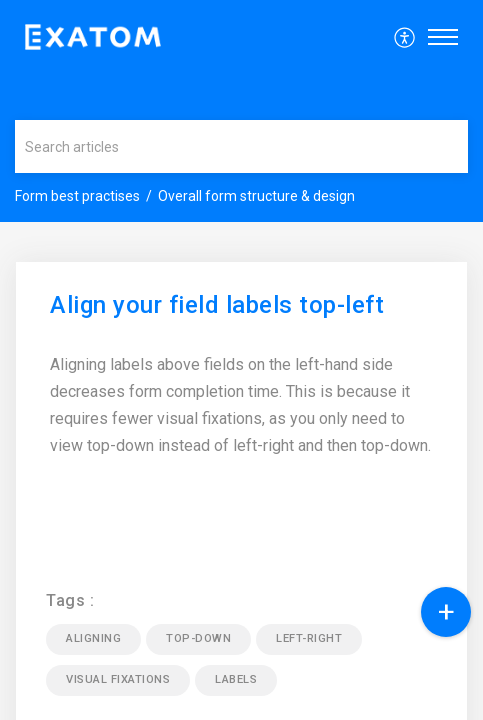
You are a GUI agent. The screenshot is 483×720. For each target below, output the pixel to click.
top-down (198, 638)
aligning (93, 638)
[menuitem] (405, 37)
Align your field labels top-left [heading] (217, 305)
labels (236, 679)
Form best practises (77, 196)
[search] (241, 146)
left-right (309, 638)
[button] (405, 37)
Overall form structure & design (256, 196)
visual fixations (118, 679)
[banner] (241, 111)
